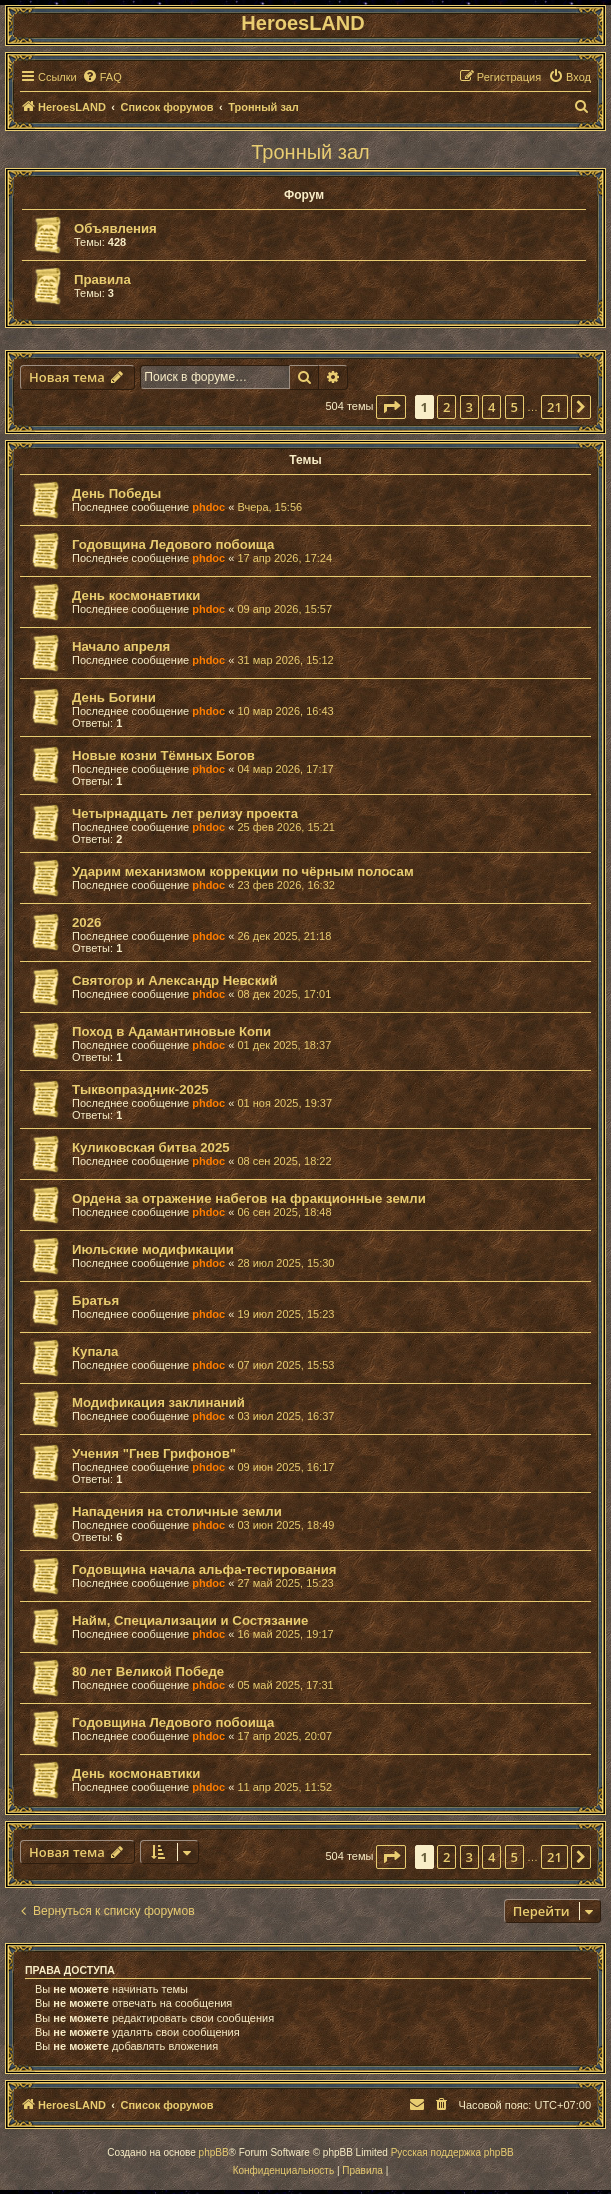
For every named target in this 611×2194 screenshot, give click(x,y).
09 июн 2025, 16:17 (285, 1467)
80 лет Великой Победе (148, 1671)
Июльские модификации (153, 1249)
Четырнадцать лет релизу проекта (185, 813)
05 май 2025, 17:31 (285, 1685)
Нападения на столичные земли (177, 1511)
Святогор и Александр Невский (175, 980)
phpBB (214, 2152)
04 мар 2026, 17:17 (285, 769)
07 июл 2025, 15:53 (285, 1365)
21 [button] (554, 407)
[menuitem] (102, 77)
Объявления (115, 228)
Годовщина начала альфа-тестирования (204, 1569)
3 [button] (469, 407)
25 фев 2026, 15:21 (285, 827)
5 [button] (514, 407)
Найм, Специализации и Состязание (190, 1620)
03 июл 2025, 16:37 (285, 1416)
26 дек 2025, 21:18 (284, 936)
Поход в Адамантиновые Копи (171, 1031)
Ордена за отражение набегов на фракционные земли (249, 1198)
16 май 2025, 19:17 (285, 1634)
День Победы (116, 493)
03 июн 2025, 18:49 (285, 1525)
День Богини (114, 697)
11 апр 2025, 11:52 (284, 1787)
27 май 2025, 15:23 (285, 1583)
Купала (95, 1351)
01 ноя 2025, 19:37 (284, 1103)
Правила (102, 279)
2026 (86, 922)
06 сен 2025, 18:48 (284, 1212)
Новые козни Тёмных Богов (163, 755)
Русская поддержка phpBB (452, 2152)
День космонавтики (136, 595)
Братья (95, 1300)
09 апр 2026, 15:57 (284, 609)
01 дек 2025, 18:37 (284, 1045)
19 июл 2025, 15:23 (285, 1314)
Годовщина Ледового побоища (173, 544)
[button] (391, 407)
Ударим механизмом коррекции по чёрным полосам (243, 871)
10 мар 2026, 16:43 (285, 711)
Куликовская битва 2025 (151, 1147)
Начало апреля (121, 646)
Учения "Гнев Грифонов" (154, 1453)
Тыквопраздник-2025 (140, 1089)
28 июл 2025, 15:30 (285, 1263)
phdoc (208, 507)
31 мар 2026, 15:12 (285, 660)
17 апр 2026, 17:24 (284, 558)
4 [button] (491, 407)
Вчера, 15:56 (269, 507)
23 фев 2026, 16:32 (285, 885)
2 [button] (446, 407)
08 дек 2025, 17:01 (284, 994)
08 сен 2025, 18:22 (284, 1161)
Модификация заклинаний (158, 1402)
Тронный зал (310, 152)
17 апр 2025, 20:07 (284, 1736)
